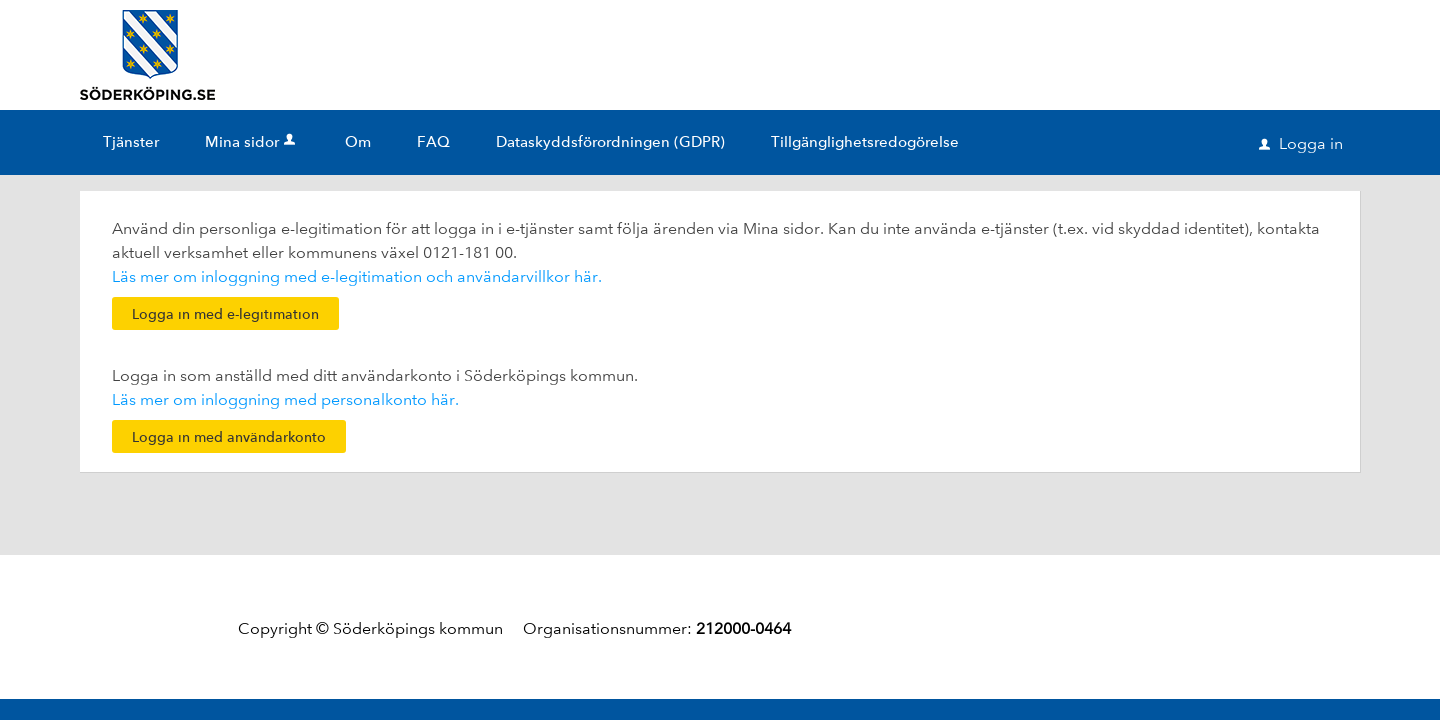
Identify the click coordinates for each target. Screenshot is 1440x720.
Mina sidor (252, 142)
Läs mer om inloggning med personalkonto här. (285, 399)
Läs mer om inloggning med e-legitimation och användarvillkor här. (357, 276)
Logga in (1301, 143)
